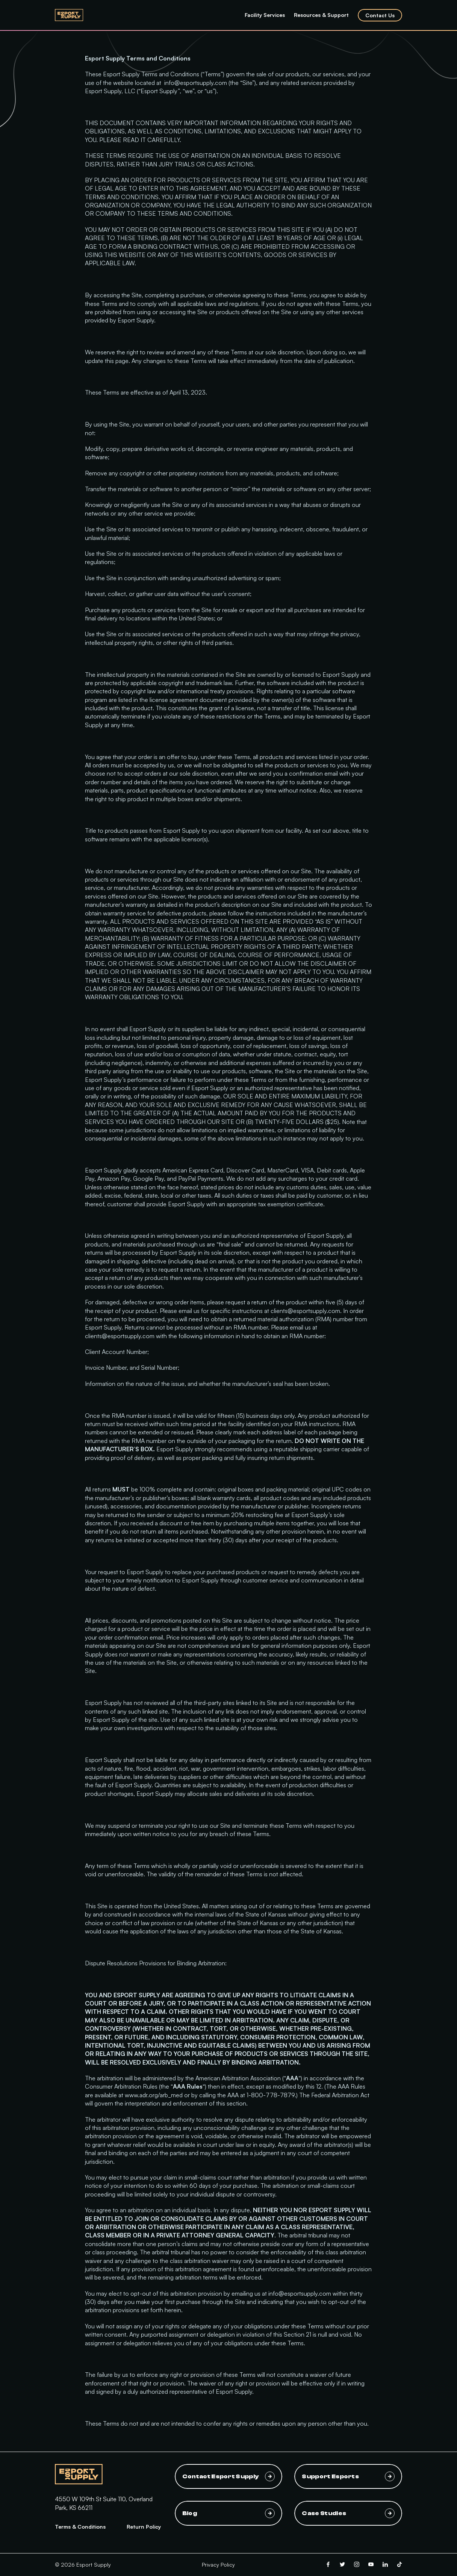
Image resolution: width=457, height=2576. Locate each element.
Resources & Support (321, 15)
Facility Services (265, 15)
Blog (228, 2513)
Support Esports (348, 2476)
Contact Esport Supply (228, 2476)
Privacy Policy (218, 2564)
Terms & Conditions (80, 2526)
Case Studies (348, 2513)
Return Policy (144, 2526)
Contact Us (380, 15)
